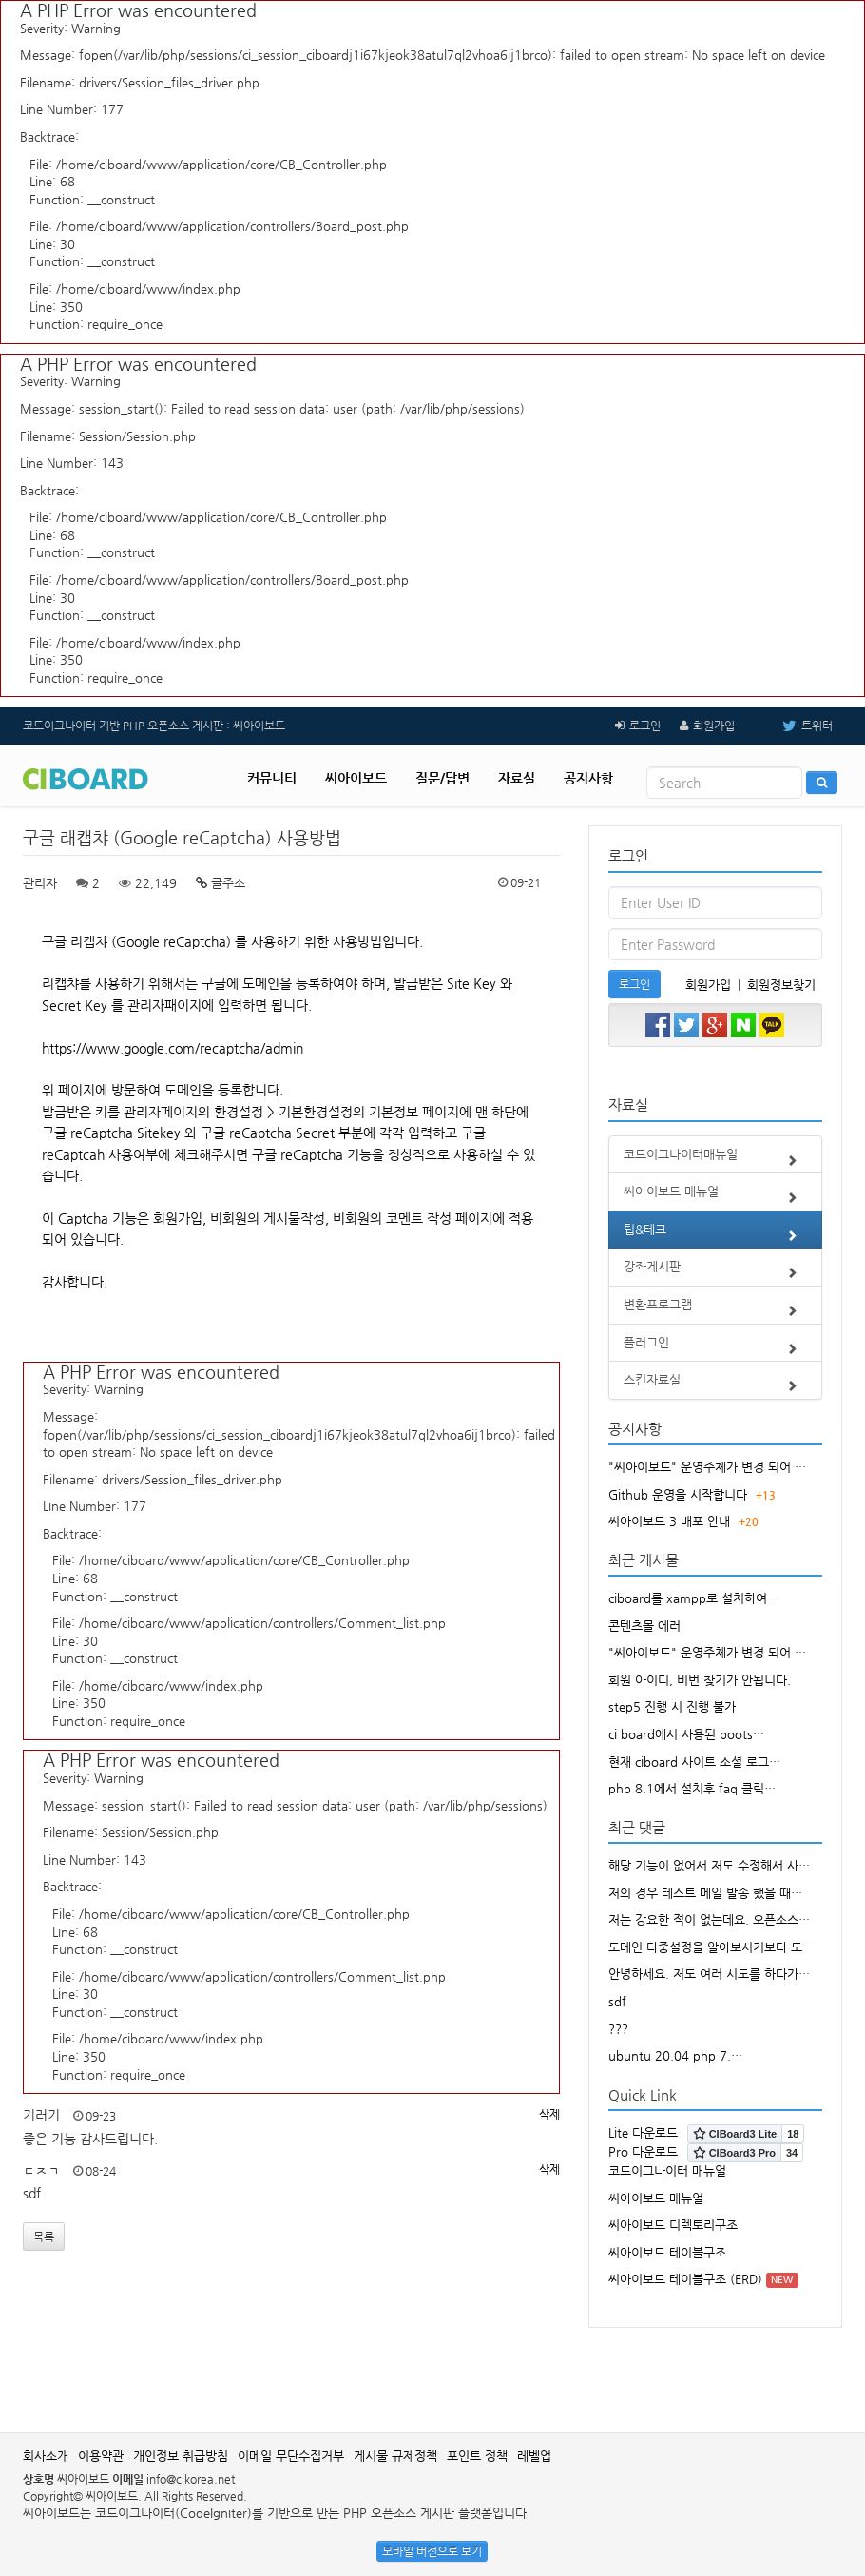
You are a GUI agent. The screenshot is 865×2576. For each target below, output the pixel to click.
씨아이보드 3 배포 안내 (669, 1521)
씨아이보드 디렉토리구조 (673, 2225)
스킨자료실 (715, 1385)
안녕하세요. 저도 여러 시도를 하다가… (709, 1973)
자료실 (516, 777)
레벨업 (534, 2456)
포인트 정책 (477, 2456)
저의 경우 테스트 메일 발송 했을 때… (705, 1893)
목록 (43, 2236)
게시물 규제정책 (395, 2456)
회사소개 (45, 2456)
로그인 (645, 725)
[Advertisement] (432, 2370)
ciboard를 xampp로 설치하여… (693, 1598)
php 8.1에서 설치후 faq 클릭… (692, 1788)
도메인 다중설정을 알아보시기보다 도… (711, 1947)
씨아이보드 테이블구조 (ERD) (685, 2279)
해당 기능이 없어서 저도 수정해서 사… (709, 1865)
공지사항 (588, 777)
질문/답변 (442, 777)
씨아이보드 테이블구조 (667, 2252)
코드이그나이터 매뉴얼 (667, 2170)
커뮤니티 (272, 777)
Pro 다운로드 (643, 2151)
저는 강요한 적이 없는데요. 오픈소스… (709, 1919)
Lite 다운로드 (643, 2132)
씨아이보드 (356, 777)
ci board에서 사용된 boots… (686, 1734)
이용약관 (101, 2456)
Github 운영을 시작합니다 (677, 1494)
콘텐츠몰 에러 (644, 1625)
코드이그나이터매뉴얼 (715, 1160)
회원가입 (714, 725)
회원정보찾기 (781, 985)
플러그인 (715, 1348)
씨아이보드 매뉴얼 (715, 1197)
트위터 (793, 725)
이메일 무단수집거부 (291, 2456)
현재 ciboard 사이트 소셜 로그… (694, 1761)
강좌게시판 (715, 1272)
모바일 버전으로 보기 (432, 2551)
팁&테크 (715, 1235)
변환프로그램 (715, 1310)
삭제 (549, 2114)
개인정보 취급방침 (180, 2456)
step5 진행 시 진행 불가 (672, 1706)
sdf (617, 2001)
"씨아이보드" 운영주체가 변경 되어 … (707, 1467)
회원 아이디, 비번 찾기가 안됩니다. (699, 1680)
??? (618, 2029)
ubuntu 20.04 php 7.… (675, 2055)
